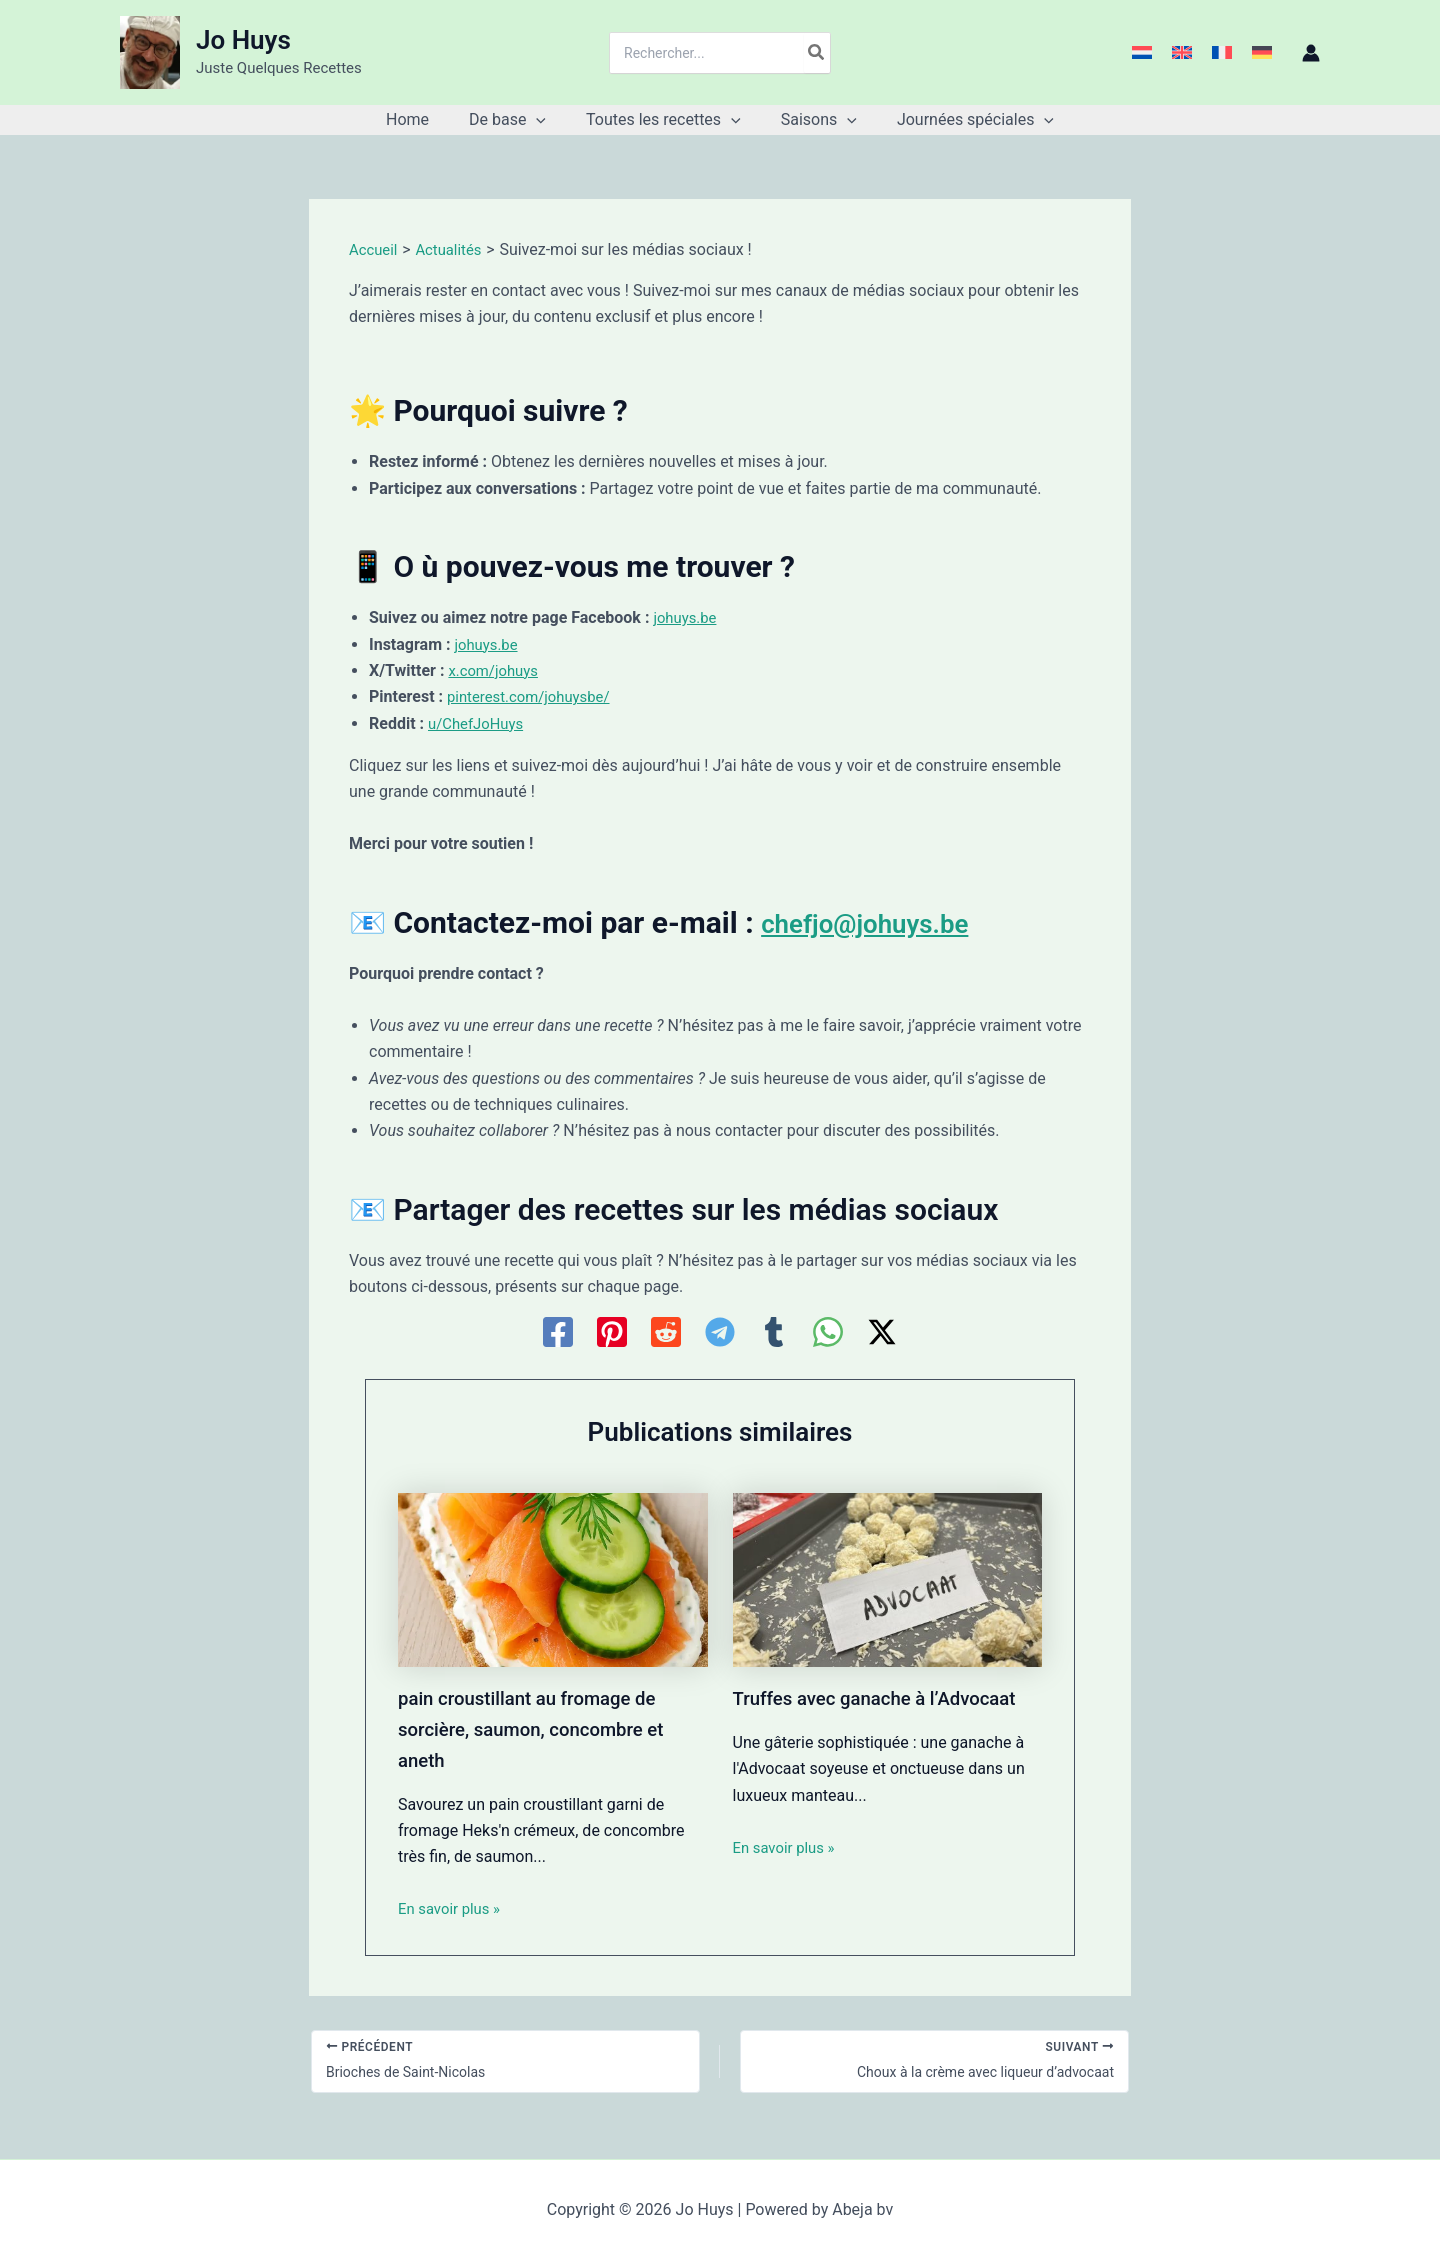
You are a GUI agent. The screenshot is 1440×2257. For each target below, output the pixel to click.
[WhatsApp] (828, 1332)
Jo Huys (243, 40)
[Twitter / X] (882, 1332)
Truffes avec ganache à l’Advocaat (886, 1698)
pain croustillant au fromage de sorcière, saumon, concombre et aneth (541, 1728)
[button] (515, 120)
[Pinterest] (612, 1332)
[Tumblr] (774, 1332)
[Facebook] (558, 1332)
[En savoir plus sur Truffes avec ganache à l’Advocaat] (888, 1578)
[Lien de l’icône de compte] (1311, 53)
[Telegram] (720, 1332)
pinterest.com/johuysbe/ (535, 696)
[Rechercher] (817, 53)
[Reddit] (666, 1332)
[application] (544, 120)
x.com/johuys (496, 670)
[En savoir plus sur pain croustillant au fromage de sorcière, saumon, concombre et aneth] (553, 1578)
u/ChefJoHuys (479, 723)
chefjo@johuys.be (881, 922)
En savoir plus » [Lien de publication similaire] (453, 1906)
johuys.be (687, 617)
